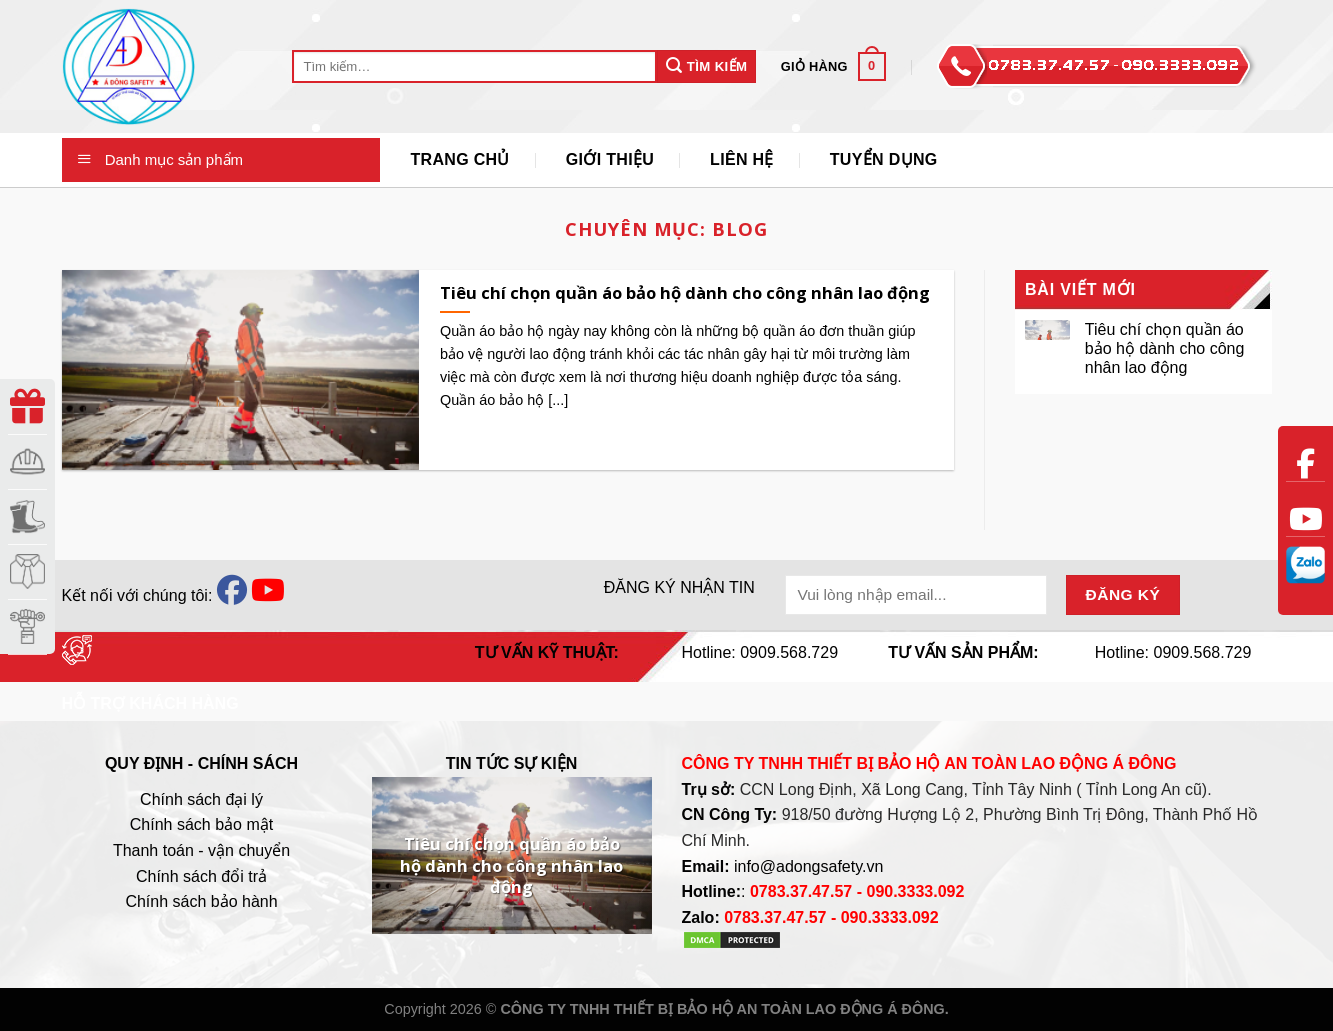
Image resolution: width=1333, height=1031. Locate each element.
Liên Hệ (742, 159)
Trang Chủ (459, 159)
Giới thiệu (610, 159)
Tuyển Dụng (884, 159)
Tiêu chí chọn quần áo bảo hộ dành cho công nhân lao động (1165, 348)
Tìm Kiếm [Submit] (706, 65)
